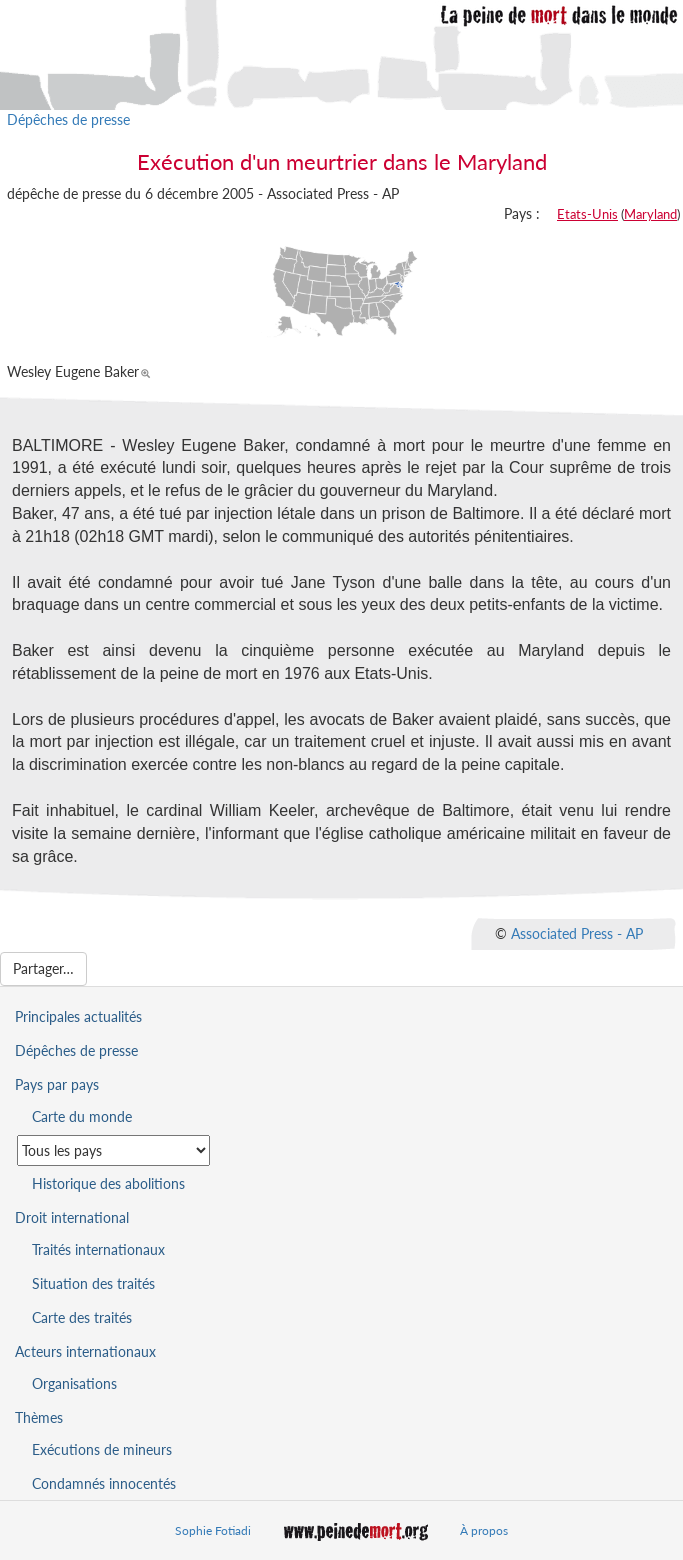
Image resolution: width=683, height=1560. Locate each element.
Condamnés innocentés (104, 1483)
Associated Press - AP (577, 932)
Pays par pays (57, 1084)
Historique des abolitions (108, 1183)
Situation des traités (93, 1283)
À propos (484, 1530)
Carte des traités (82, 1317)
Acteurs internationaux (85, 1351)
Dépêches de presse (68, 119)
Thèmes (39, 1417)
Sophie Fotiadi (213, 1530)
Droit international (72, 1217)
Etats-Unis (587, 214)
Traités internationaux (98, 1249)
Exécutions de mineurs (102, 1449)
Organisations (74, 1383)
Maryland (650, 214)
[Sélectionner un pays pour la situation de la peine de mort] (113, 1150)
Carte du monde (82, 1116)
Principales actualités (78, 1016)
